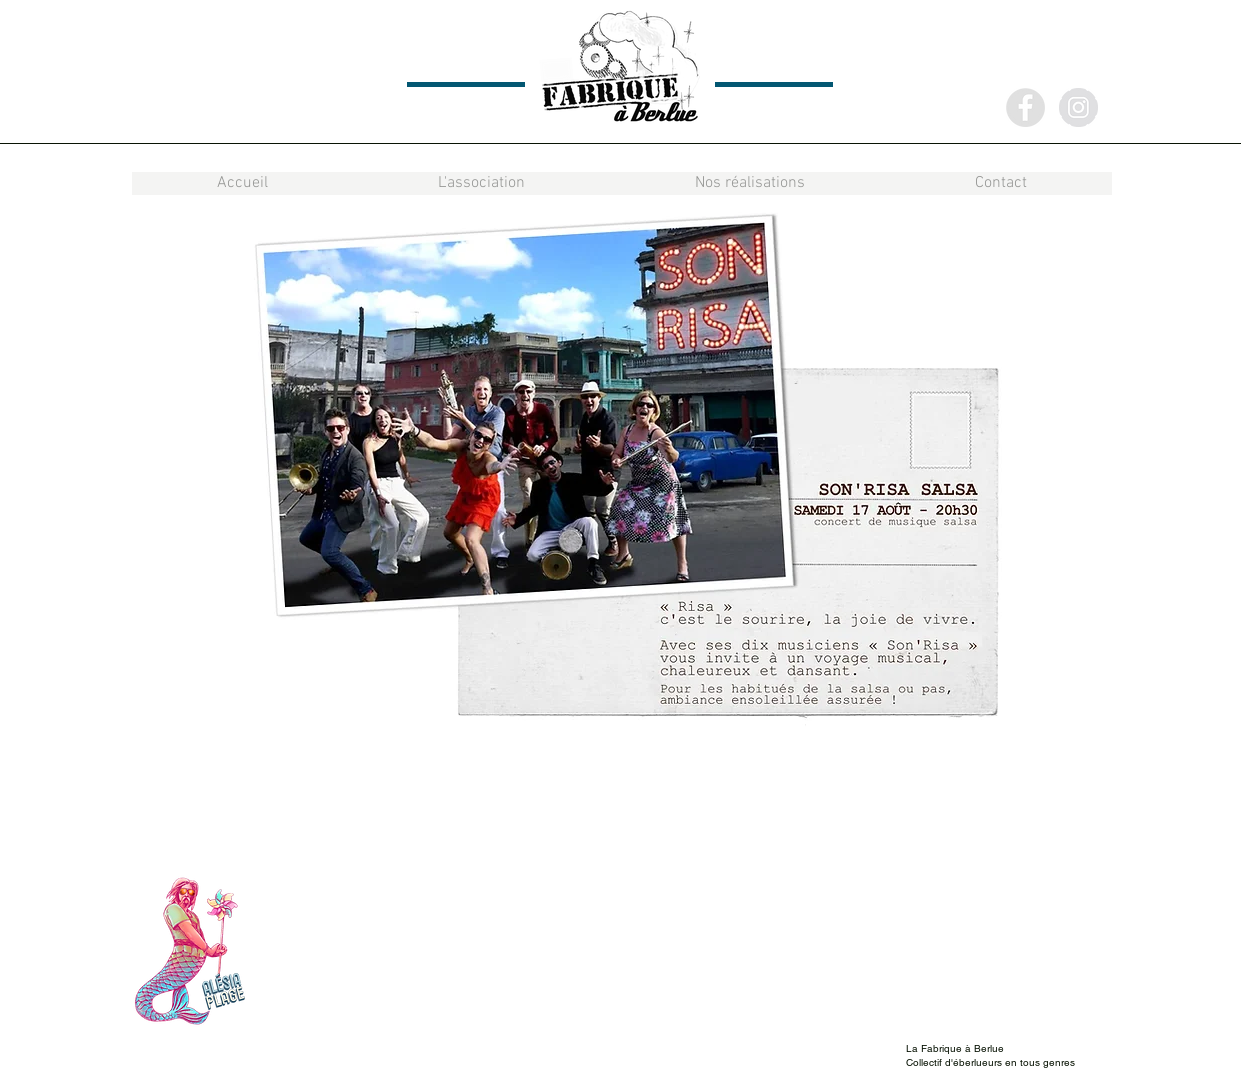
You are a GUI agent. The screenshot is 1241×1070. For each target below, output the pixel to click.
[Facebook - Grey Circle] (1025, 107)
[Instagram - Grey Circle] (1078, 107)
